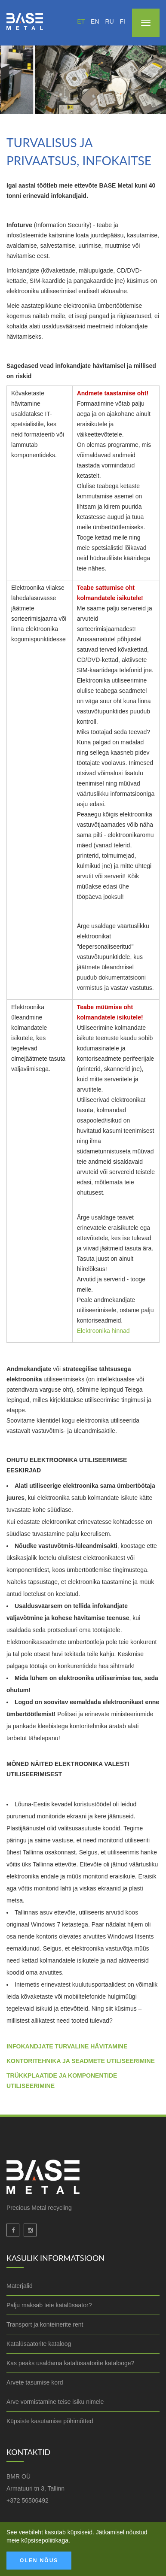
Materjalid (19, 2285)
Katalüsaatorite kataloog (38, 2343)
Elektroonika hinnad (103, 1330)
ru (109, 21)
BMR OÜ (18, 2476)
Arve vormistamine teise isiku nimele (55, 2401)
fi (122, 21)
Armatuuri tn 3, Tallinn (35, 2488)
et (81, 21)
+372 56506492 (27, 2500)
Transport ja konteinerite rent (44, 2324)
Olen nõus (39, 2561)
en (95, 21)
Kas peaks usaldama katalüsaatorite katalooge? (70, 2363)
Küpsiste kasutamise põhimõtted (49, 2421)
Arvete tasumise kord (34, 2382)
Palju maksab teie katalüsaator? (49, 2305)
